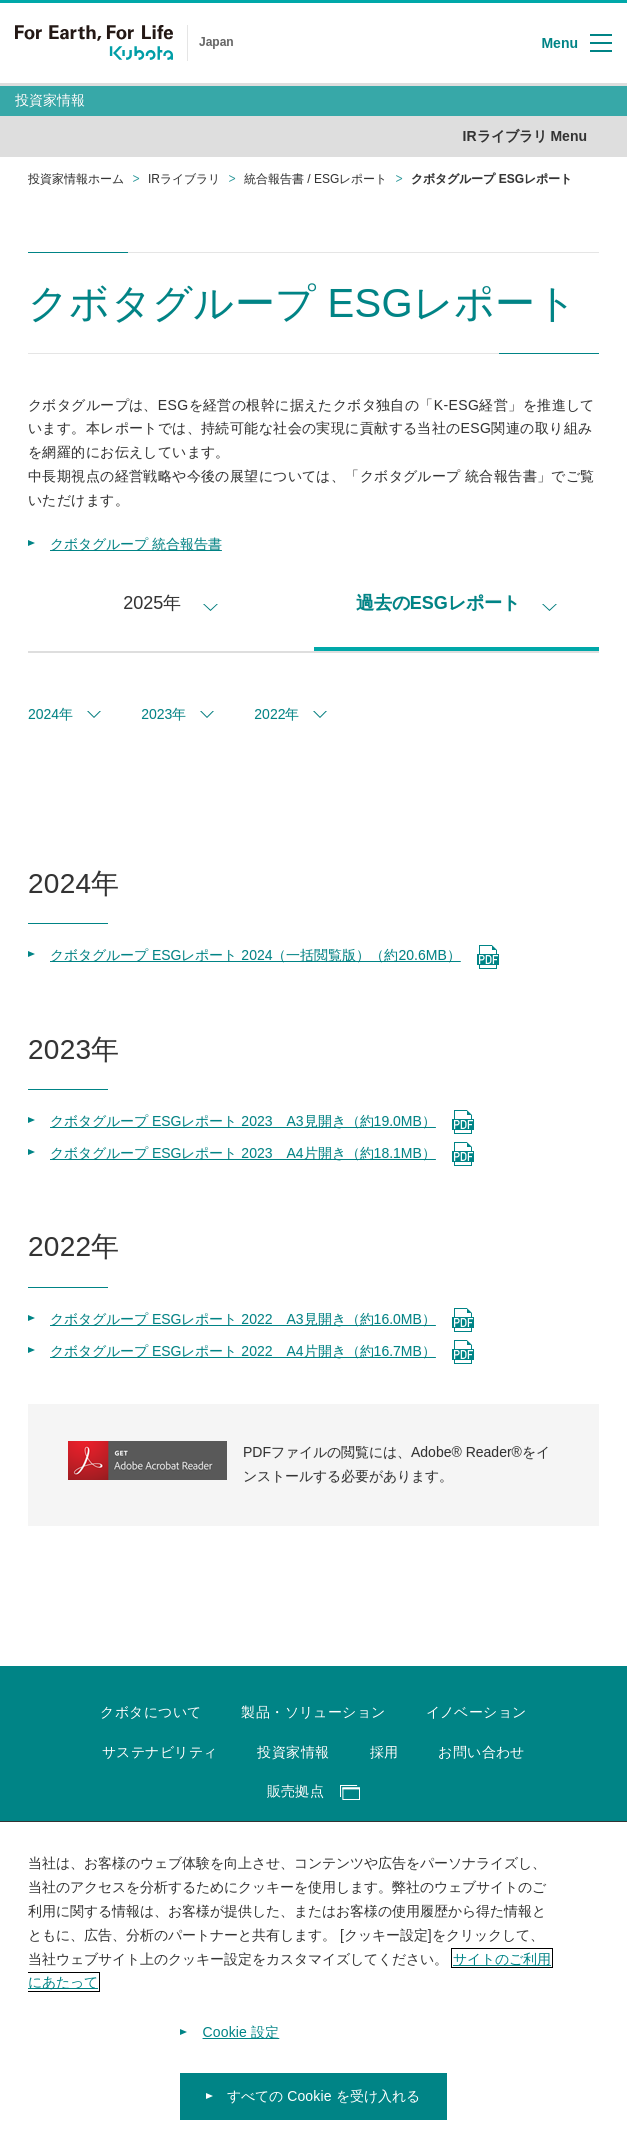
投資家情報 (50, 100)
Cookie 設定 (241, 2044)
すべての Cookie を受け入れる (324, 2108)
